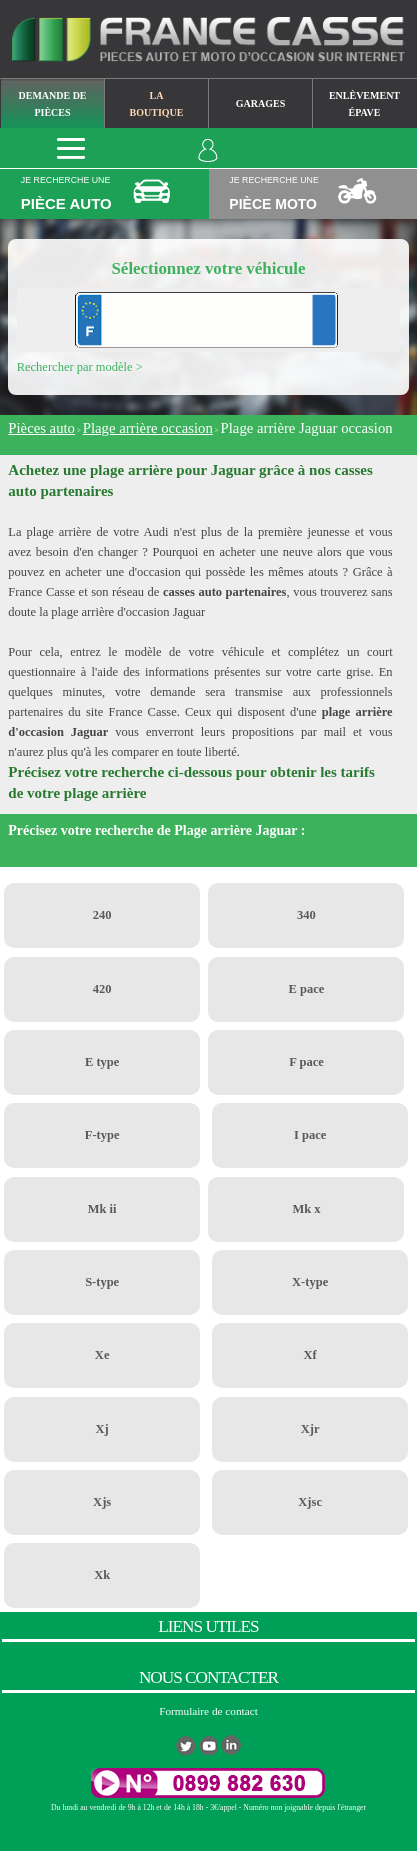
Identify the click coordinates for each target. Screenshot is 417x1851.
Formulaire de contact (208, 1711)
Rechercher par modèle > (80, 367)
